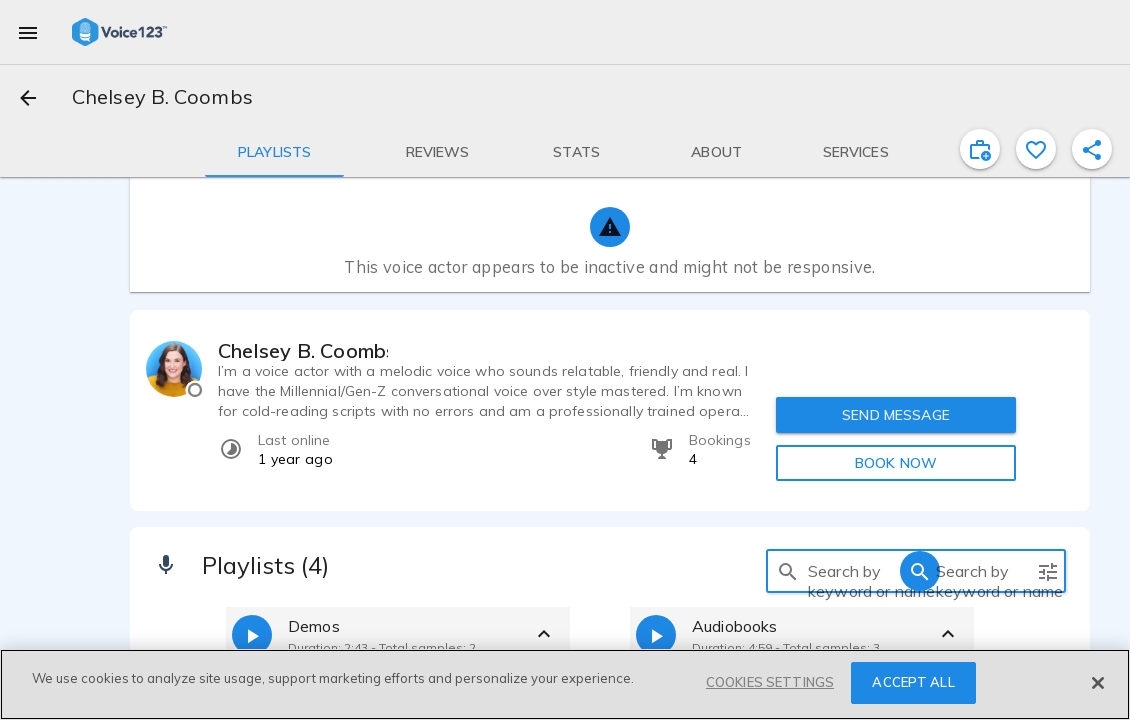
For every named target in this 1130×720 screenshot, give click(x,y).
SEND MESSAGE (896, 415)
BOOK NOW (896, 463)
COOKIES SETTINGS (770, 682)
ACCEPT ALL (913, 682)
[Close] (1098, 683)
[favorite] (1036, 149)
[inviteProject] (980, 149)
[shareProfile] (1092, 149)
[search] (788, 571)
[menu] (28, 32)
